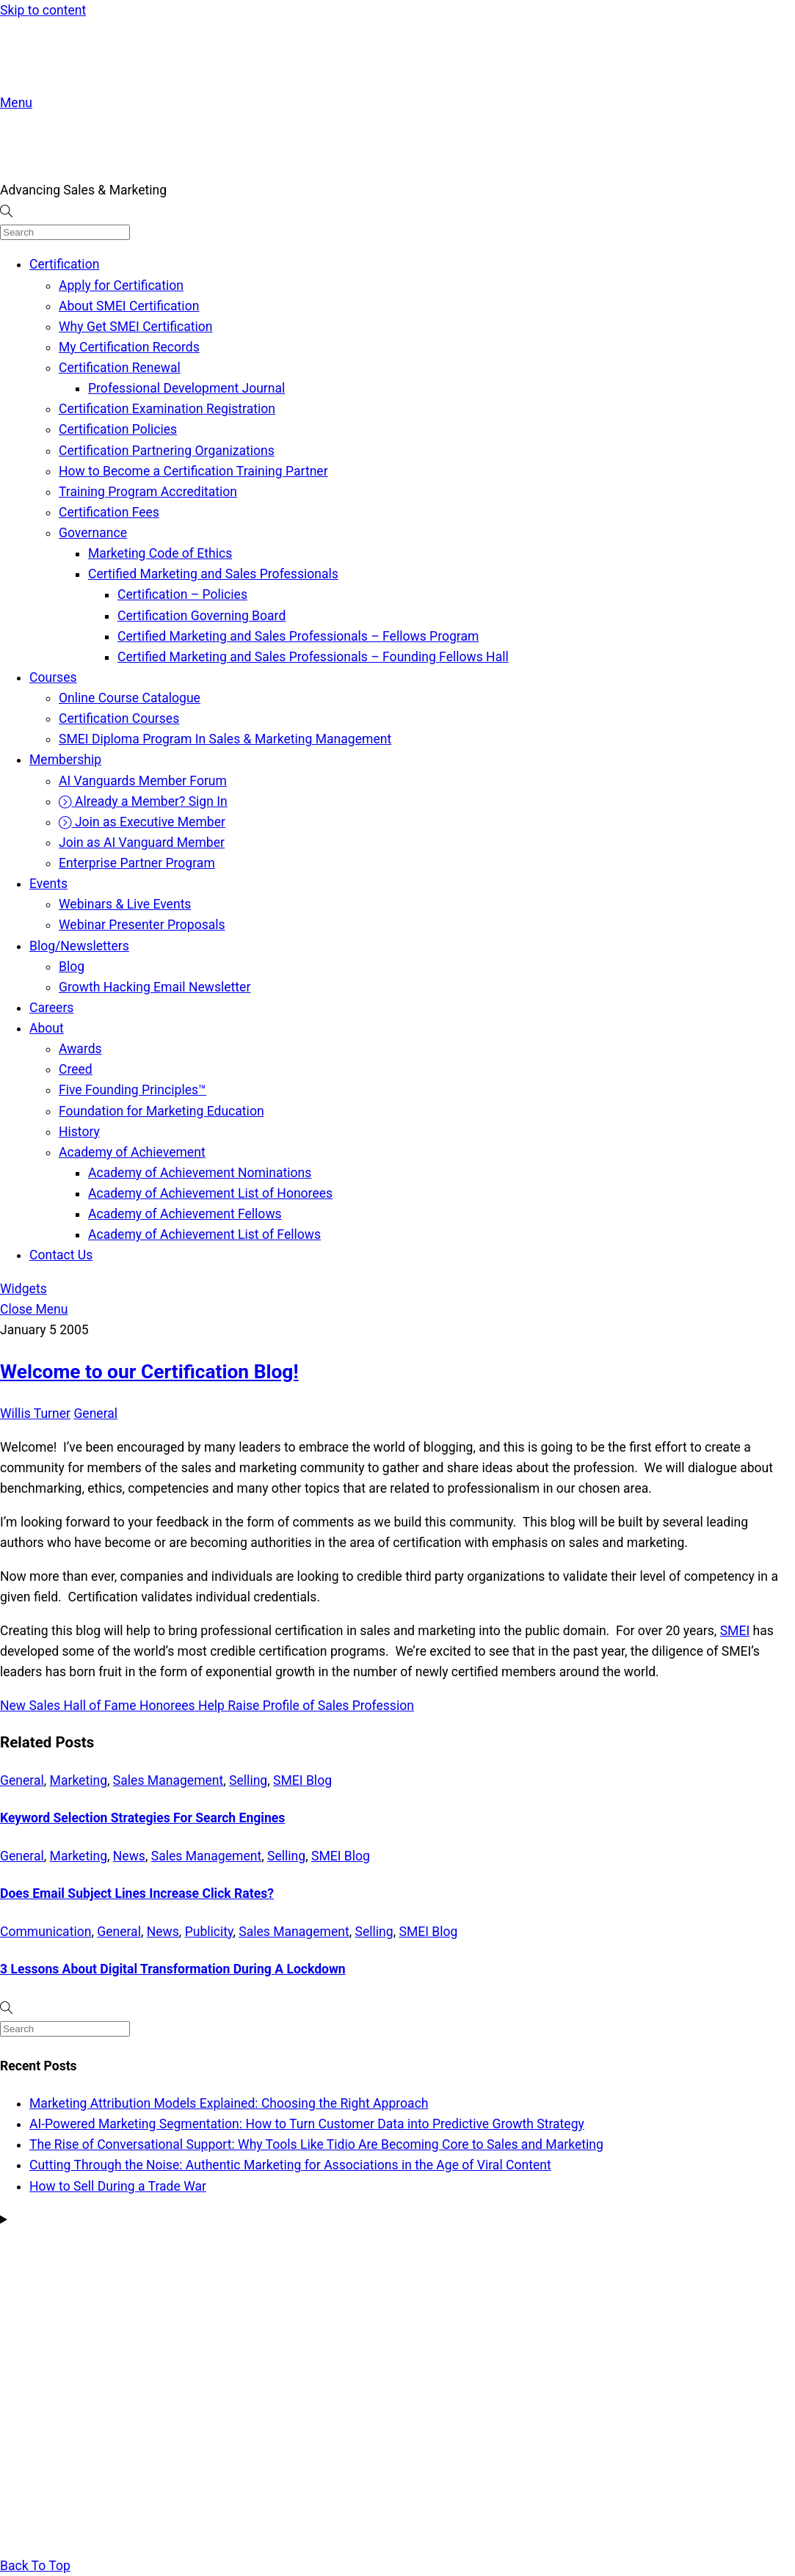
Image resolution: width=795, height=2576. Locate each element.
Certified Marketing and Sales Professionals (213, 574)
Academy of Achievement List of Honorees (210, 1193)
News (129, 1856)
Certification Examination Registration (167, 408)
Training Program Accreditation (148, 491)
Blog (71, 966)
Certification (64, 264)
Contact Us (60, 1255)
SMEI (735, 1630)
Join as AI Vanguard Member (142, 842)
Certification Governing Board (201, 615)
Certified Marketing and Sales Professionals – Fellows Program (298, 636)
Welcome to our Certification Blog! (149, 1372)
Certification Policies (118, 429)
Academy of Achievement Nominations (199, 1172)
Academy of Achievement (132, 1152)
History (79, 1131)
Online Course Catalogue (129, 698)
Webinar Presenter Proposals (142, 924)
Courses (53, 677)
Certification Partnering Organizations (167, 450)
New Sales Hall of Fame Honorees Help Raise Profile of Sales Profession (207, 1705)
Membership (65, 759)
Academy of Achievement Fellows (185, 1214)
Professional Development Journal (186, 388)
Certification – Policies (182, 594)
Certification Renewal (120, 367)
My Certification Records (129, 347)
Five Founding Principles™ (132, 1090)
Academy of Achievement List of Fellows (204, 1234)
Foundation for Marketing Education (161, 1111)
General (95, 1413)
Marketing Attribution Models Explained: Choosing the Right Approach (229, 2103)
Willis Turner (35, 1413)
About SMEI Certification (129, 306)
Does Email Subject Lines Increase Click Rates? (137, 1893)
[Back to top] (35, 2565)
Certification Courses (119, 718)
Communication (45, 1931)
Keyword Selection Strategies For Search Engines (142, 1818)
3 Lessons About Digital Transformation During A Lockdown (173, 1969)
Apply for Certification (121, 285)
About (46, 1028)
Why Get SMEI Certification (136, 326)
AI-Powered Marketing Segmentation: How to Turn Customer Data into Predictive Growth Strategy (306, 2124)
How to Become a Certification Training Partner (193, 471)
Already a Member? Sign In (143, 801)
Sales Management (168, 1780)
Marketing (78, 1780)
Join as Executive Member (142, 822)
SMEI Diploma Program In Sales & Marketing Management (225, 739)
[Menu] (16, 102)
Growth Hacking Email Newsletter (154, 987)
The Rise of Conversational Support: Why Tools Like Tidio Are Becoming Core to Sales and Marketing (316, 2144)
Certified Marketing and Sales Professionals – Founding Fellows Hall (313, 657)
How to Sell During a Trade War (117, 2186)
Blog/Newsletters (79, 946)
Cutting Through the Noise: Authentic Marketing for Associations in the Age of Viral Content (290, 2165)
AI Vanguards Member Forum (143, 781)
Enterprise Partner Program (137, 863)
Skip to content (43, 10)
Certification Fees (109, 512)
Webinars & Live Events (125, 904)
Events (48, 883)
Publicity (209, 1931)
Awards (80, 1048)
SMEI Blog (302, 1780)
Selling (248, 1780)
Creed (75, 1069)
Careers (51, 1007)
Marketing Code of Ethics (160, 553)
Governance (93, 532)
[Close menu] (34, 1309)
